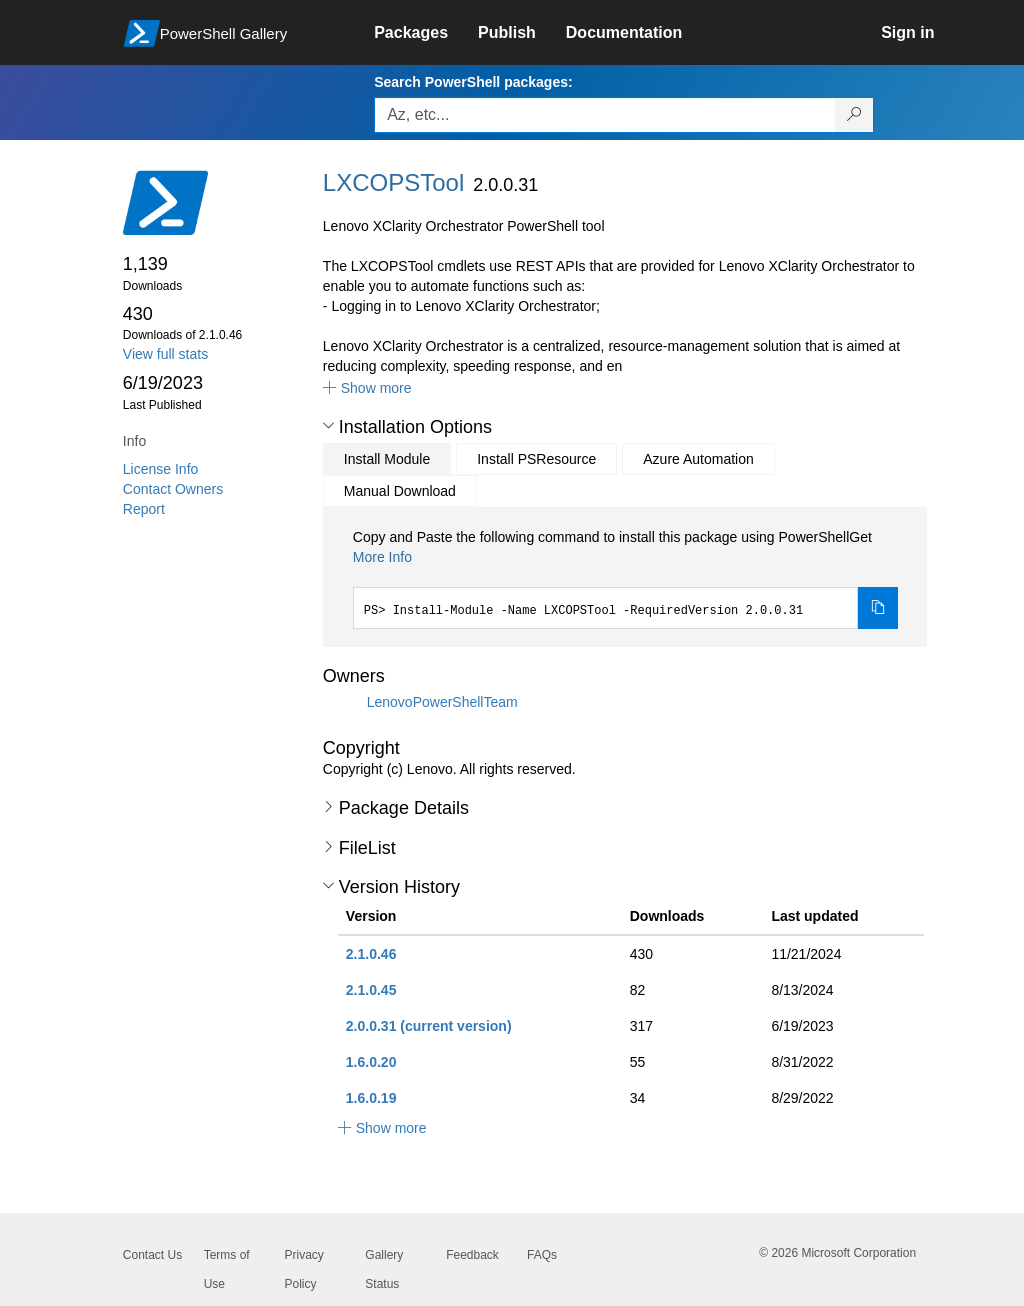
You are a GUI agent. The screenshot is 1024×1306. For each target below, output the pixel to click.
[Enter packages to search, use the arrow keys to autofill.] (605, 115)
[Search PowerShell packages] (854, 115)
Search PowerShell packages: (473, 82)
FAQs (542, 1255)
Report (144, 509)
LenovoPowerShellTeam (442, 702)
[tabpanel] (626, 578)
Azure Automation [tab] (698, 459)
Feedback (472, 1255)
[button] (367, 388)
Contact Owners (173, 489)
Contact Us (152, 1255)
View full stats (165, 354)
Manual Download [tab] (400, 491)
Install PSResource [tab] (536, 459)
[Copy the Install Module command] (878, 608)
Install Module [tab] (387, 459)
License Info (161, 469)
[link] (426, 33)
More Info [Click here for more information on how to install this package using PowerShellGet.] (382, 557)
